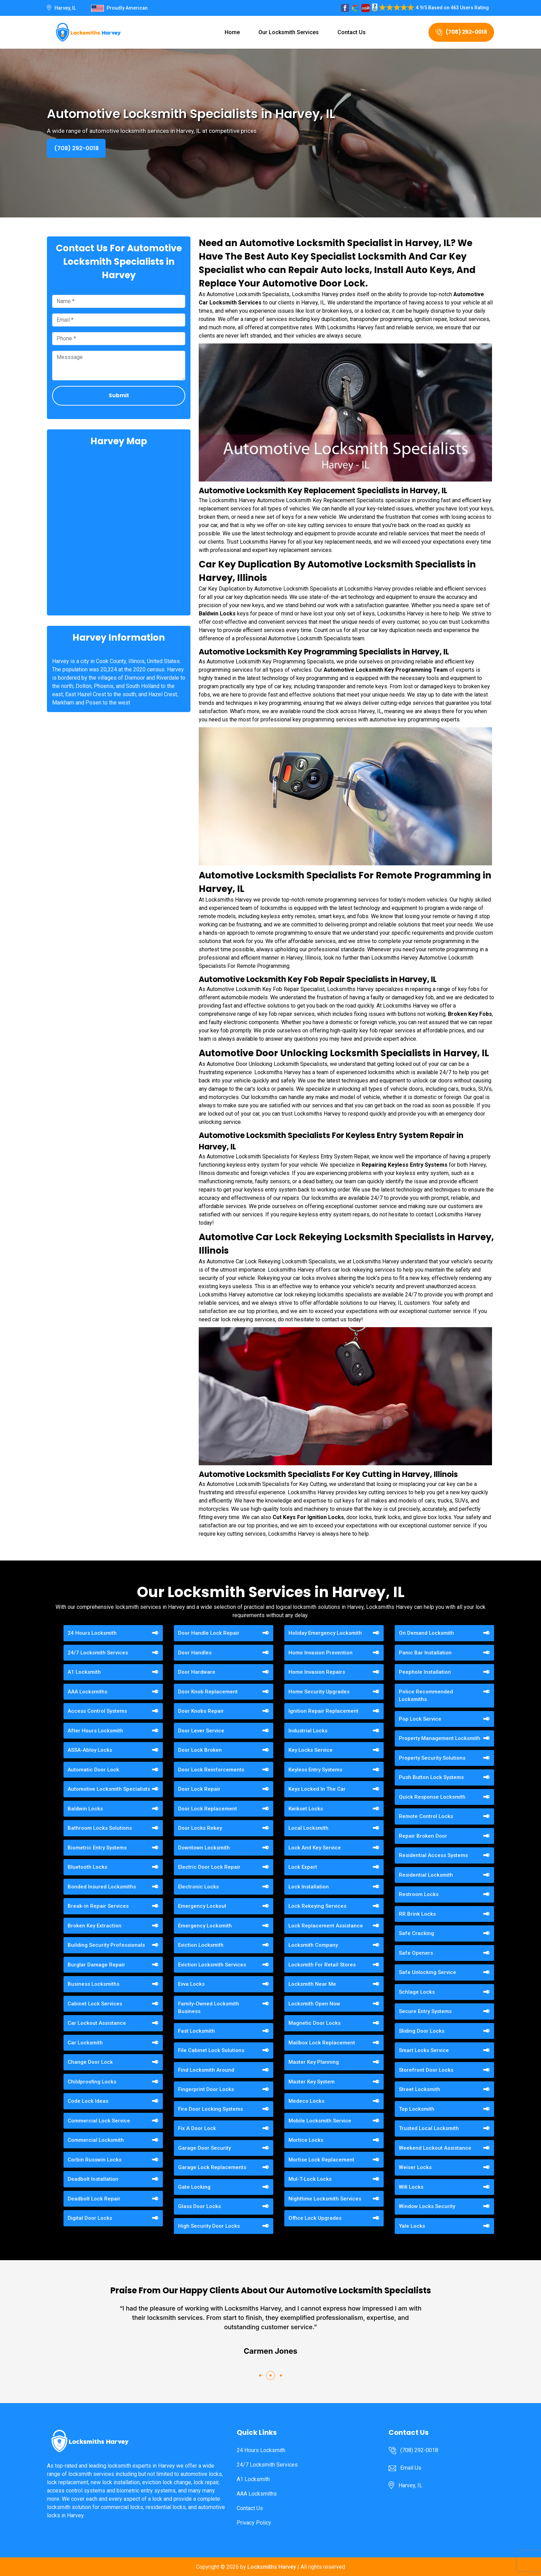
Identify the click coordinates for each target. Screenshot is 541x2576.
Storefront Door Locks (426, 2070)
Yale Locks (412, 2226)
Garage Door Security (204, 2148)
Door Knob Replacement (208, 1692)
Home (232, 32)
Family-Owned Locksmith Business (208, 2008)
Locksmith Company (313, 1945)
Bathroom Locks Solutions (100, 1828)
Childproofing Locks (92, 2082)
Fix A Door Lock (197, 2128)
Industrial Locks (307, 1731)
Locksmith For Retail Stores (322, 1965)
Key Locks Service (310, 1750)
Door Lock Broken (200, 1750)
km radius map (118, 530)
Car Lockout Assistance (97, 2023)
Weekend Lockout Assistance (435, 2148)
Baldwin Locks (85, 1809)
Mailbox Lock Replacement (321, 2043)
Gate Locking (194, 2187)
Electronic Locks (198, 1887)
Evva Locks (191, 1984)
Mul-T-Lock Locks (310, 2179)
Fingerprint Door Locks (206, 2089)
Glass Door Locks (199, 2206)
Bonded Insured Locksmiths (102, 1887)
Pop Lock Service (420, 1719)
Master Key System (311, 2082)
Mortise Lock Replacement (321, 2160)
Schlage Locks (417, 1992)
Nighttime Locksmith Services (324, 2199)
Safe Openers (416, 1953)
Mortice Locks (305, 2140)
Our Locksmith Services (288, 32)
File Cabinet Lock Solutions (211, 2050)
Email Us (410, 2468)
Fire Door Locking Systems (210, 2109)
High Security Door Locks (209, 2226)
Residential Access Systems (433, 1855)
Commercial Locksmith (96, 2140)
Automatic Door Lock (93, 1770)
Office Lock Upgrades (315, 2218)
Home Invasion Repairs (316, 1672)
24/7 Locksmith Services (98, 1653)
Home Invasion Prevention (320, 1653)
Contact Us (351, 32)
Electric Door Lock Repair (209, 1867)
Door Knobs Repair (201, 1711)
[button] (260, 2375)
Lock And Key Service (314, 1848)
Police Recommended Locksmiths (426, 1696)
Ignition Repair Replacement (323, 1711)
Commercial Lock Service (99, 2121)
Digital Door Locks (90, 2218)
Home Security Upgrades (319, 1692)
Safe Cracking (416, 1933)
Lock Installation (308, 1887)
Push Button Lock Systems (431, 1777)
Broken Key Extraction (94, 1926)
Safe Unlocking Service (427, 1972)
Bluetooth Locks (87, 1867)
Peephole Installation (425, 1672)
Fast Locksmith (196, 2031)
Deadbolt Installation (93, 2179)
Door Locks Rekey (200, 1828)
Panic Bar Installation (425, 1653)
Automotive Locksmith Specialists (109, 1789)
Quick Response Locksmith (432, 1797)
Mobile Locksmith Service (319, 2121)
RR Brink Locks (417, 1914)
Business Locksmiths (93, 1984)
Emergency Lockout (202, 1906)
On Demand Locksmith (426, 1633)
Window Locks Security (427, 2206)
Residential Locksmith (426, 1875)
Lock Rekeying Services (317, 1906)
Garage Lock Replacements (212, 2167)
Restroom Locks (419, 1894)
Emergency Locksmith (205, 1926)
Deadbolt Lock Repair (94, 2199)
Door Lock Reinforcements (211, 1770)
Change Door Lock (90, 2062)
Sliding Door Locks (421, 2031)
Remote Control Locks (426, 1816)
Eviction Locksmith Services (212, 1965)
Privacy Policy (254, 2522)
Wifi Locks (411, 2187)
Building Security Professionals (106, 1945)
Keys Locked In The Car (317, 1789)
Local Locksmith (308, 1828)
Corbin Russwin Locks (94, 2160)
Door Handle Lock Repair (208, 1633)
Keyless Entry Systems (315, 1770)
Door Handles (195, 1653)
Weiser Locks (415, 2167)
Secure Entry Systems (425, 2011)
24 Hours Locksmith (92, 1633)
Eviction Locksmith (201, 1945)
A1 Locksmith (84, 1672)
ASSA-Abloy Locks (90, 1750)
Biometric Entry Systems (97, 1848)
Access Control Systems (97, 1711)
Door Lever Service (201, 1731)
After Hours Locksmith (95, 1731)
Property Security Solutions (432, 1758)
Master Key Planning (313, 2062)
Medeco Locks (306, 2101)
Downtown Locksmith (204, 1848)
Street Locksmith (419, 2089)
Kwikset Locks (305, 1809)
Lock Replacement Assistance (325, 1926)
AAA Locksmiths (87, 1692)
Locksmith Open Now (314, 2004)
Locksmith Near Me (312, 1984)
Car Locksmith (85, 2043)
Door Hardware (196, 1672)
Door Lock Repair (199, 1789)
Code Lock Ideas (88, 2101)
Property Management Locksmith (439, 1738)
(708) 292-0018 (461, 32)
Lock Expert (302, 1867)
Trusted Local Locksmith (429, 2128)
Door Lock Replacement (207, 1809)
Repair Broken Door (423, 1836)
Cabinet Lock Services (95, 2004)
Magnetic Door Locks (314, 2023)
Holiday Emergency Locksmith (325, 1633)
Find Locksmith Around (206, 2070)
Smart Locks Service (424, 2050)
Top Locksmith (416, 2109)
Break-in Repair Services (98, 1906)
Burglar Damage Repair (96, 1965)
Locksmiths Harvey (271, 2567)
